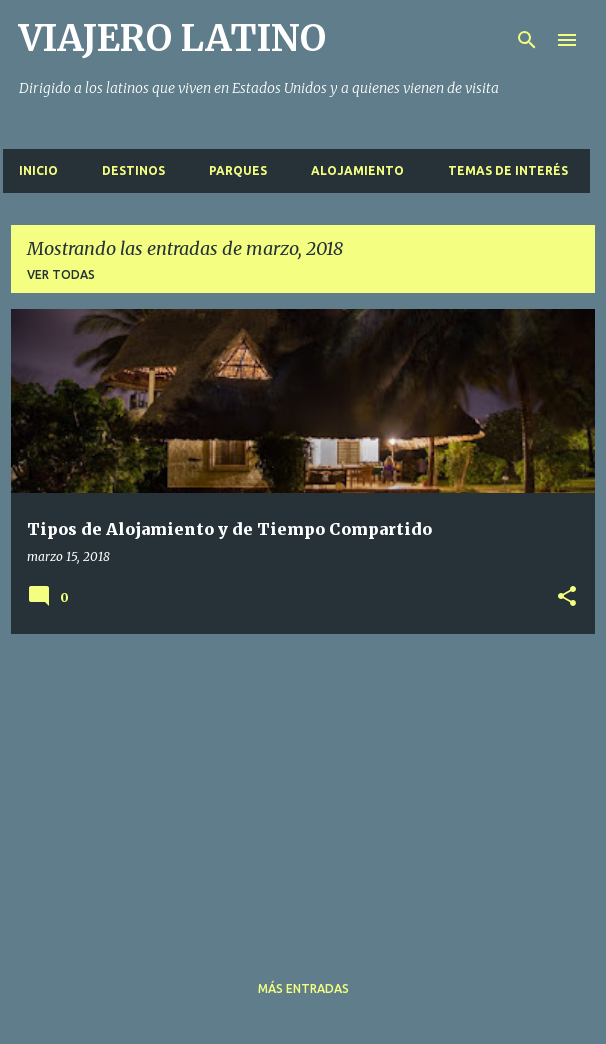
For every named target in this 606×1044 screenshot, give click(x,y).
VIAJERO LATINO (172, 38)
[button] (567, 597)
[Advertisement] (303, 790)
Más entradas (303, 988)
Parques (238, 170)
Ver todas (61, 274)
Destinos (133, 170)
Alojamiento (357, 170)
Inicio (38, 170)
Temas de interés (508, 170)
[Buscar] (527, 40)
